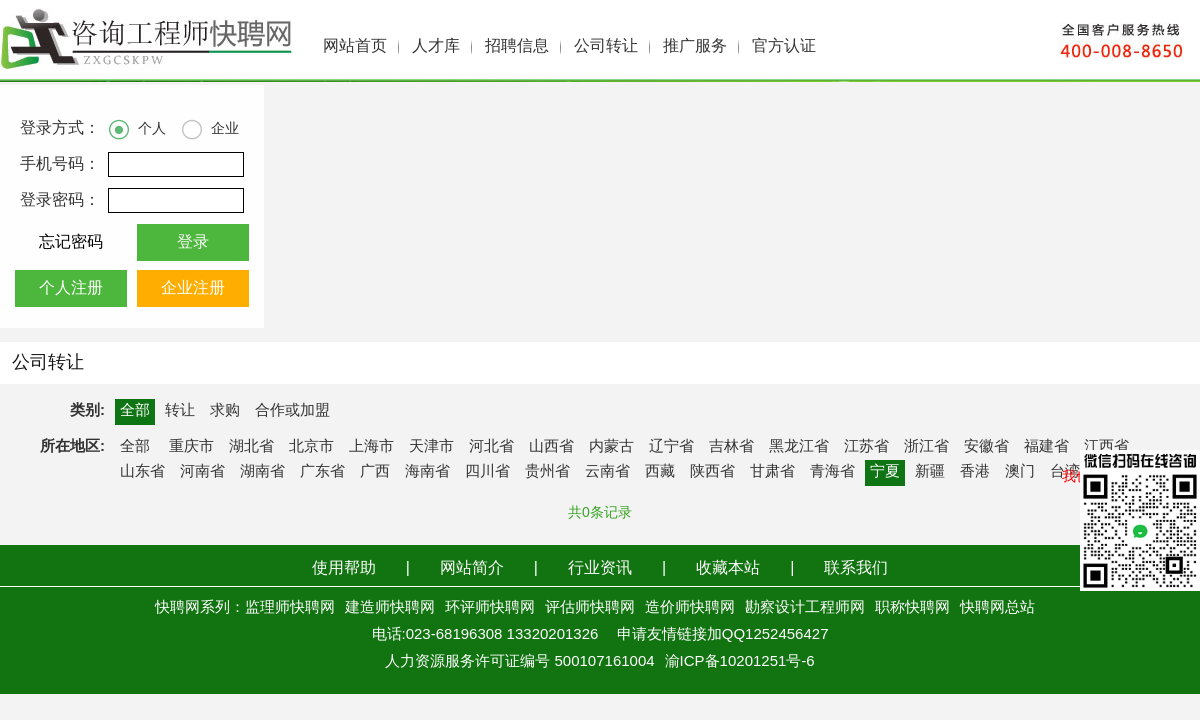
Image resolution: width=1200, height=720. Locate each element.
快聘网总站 (997, 608)
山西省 (551, 447)
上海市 (371, 447)
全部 (135, 411)
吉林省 (731, 447)
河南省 (202, 472)
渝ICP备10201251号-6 (740, 662)
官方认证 (784, 46)
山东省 (142, 472)
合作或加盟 (292, 411)
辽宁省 (671, 447)
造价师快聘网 (690, 608)
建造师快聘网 (390, 608)
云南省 (607, 472)
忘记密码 (71, 242)
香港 (975, 472)
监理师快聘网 (290, 608)
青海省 (832, 472)
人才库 (436, 46)
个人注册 (71, 288)
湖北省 (251, 447)
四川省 (487, 472)
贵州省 (547, 472)
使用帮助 (344, 568)
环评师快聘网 (490, 608)
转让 (180, 411)
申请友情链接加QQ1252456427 (723, 635)
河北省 (491, 447)
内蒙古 (611, 447)
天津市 (431, 447)
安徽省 (986, 447)
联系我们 (856, 568)
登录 (193, 242)
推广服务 (695, 46)
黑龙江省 (799, 447)
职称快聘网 (912, 608)
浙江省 (926, 447)
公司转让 (606, 46)
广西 (375, 472)
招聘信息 (517, 46)
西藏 (660, 472)
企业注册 (193, 288)
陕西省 (712, 472)
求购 (225, 411)
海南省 (427, 472)
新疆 (930, 472)
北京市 (311, 447)
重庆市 (191, 447)
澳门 (1020, 472)
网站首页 (355, 46)
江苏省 (866, 447)
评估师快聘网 (590, 608)
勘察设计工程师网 (805, 608)
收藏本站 (728, 568)
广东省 (322, 472)
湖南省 (262, 472)
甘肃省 (772, 472)
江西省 (1106, 447)
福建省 (1046, 447)
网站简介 (472, 568)
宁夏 (885, 472)
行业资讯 (600, 568)
